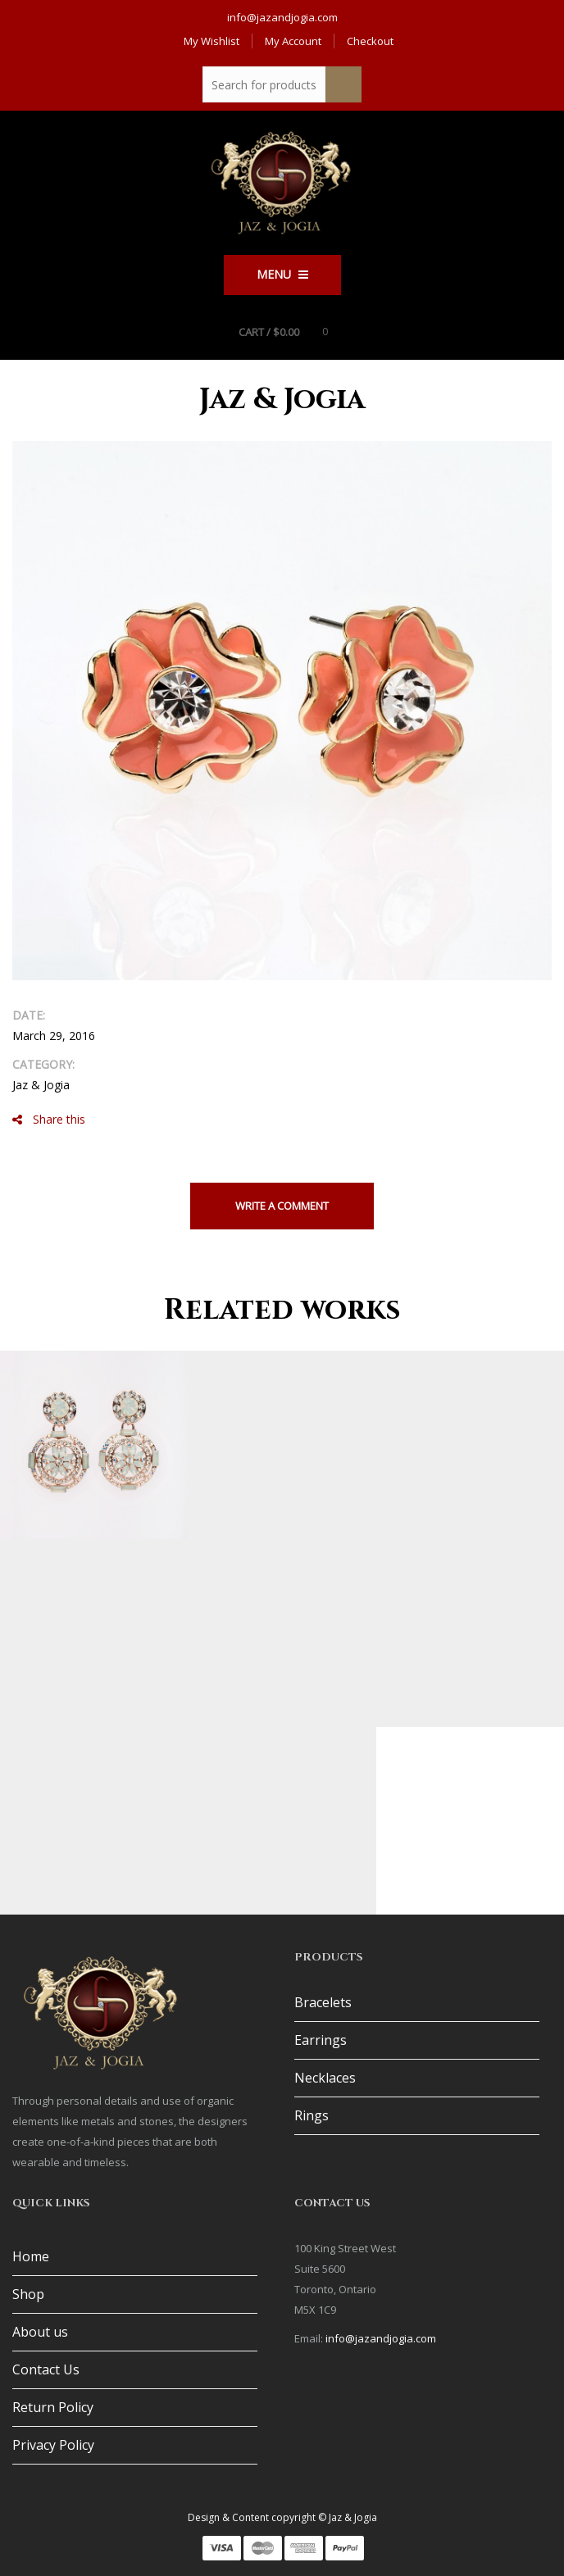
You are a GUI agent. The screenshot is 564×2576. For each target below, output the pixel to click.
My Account (293, 41)
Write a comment (282, 1205)
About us (40, 2332)
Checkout (370, 41)
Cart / (269, 332)
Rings (311, 2115)
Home (30, 2256)
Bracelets (323, 2002)
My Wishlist (211, 41)
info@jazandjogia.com (282, 17)
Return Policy (52, 2407)
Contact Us (46, 2369)
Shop (28, 2294)
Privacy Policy (53, 2445)
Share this (48, 1119)
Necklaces (325, 2078)
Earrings (320, 2040)
